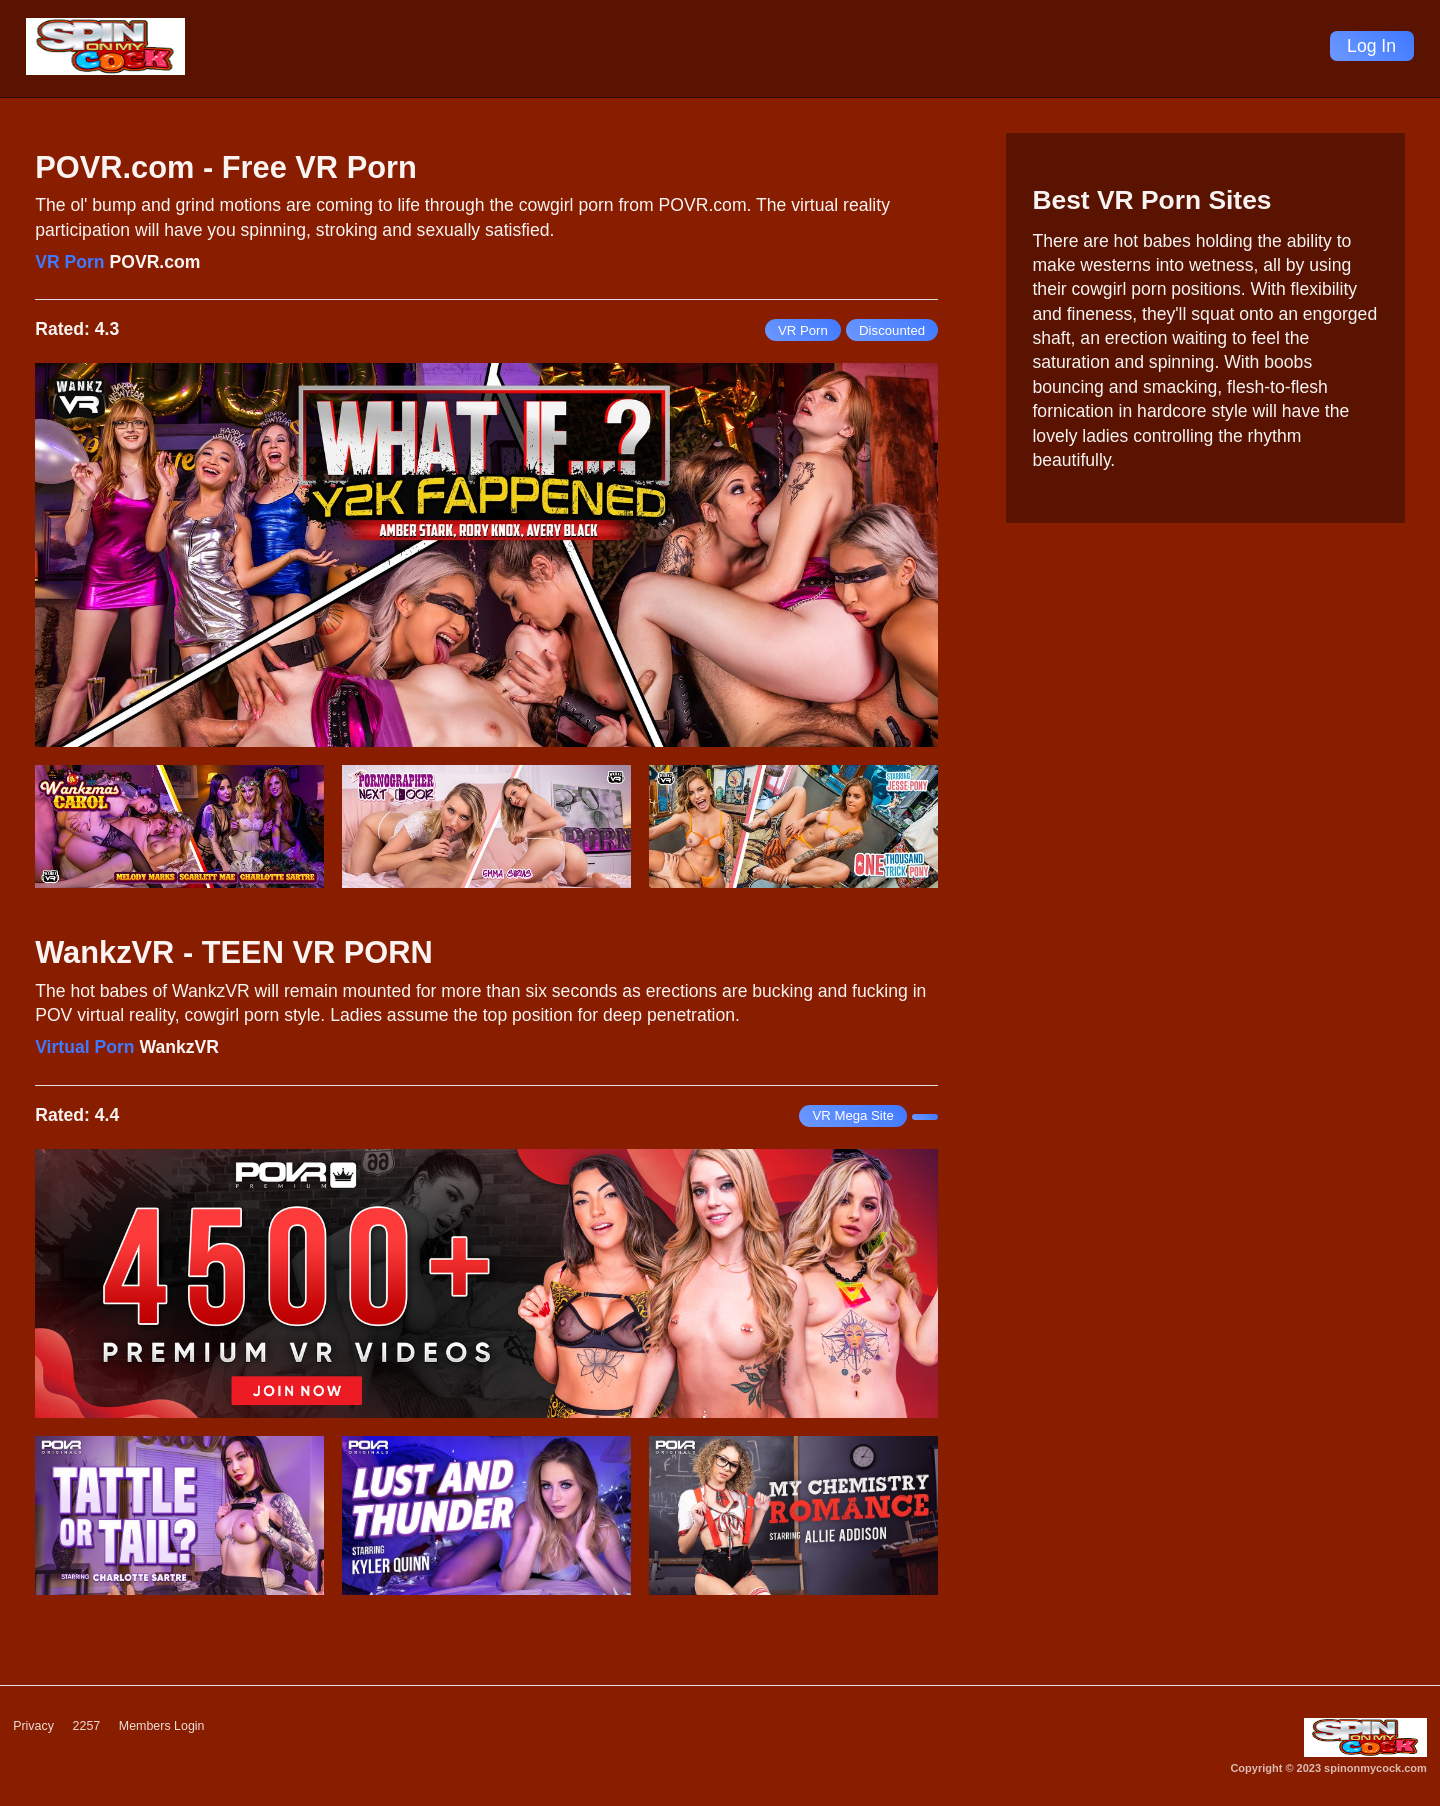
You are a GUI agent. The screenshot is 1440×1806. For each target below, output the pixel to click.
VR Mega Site (852, 1115)
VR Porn (69, 262)
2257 (90, 1726)
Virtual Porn (84, 1047)
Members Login (170, 1726)
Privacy (34, 1726)
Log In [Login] (1371, 46)
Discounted (892, 330)
